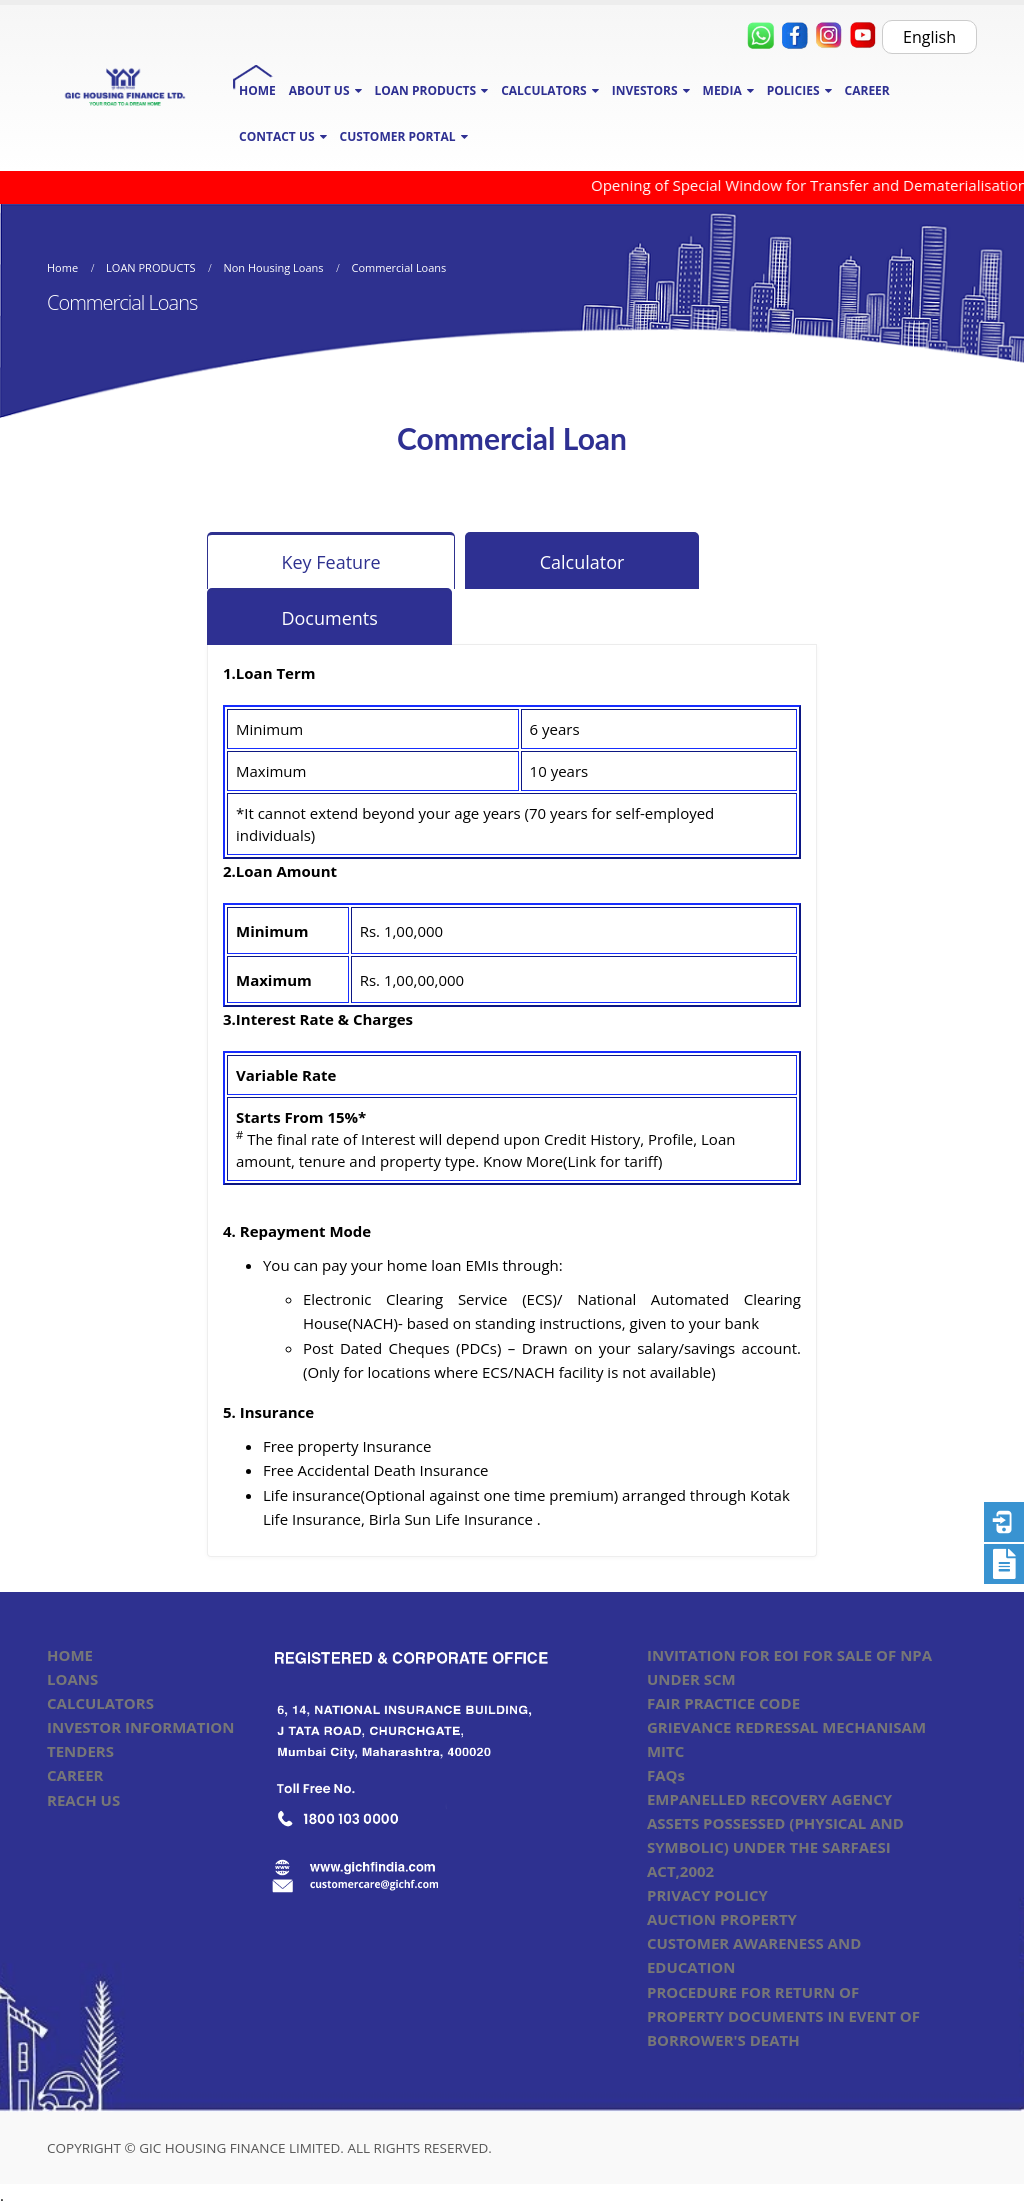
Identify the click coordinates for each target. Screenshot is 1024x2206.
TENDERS (80, 1751)
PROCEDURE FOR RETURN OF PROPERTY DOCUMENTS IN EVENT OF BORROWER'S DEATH (783, 2016)
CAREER (867, 90)
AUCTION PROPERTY (722, 1919)
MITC (665, 1751)
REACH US (83, 1800)
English (929, 37)
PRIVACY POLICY (707, 1895)
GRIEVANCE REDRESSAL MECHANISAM (786, 1727)
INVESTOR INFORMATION (141, 1727)
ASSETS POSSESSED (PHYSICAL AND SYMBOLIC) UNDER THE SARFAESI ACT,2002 (775, 1847)
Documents (329, 618)
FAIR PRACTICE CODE (723, 1703)
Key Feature (330, 562)
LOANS (72, 1679)
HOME (257, 90)
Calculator (582, 562)
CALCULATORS (100, 1703)
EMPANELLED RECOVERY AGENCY (769, 1799)
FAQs (666, 1775)
